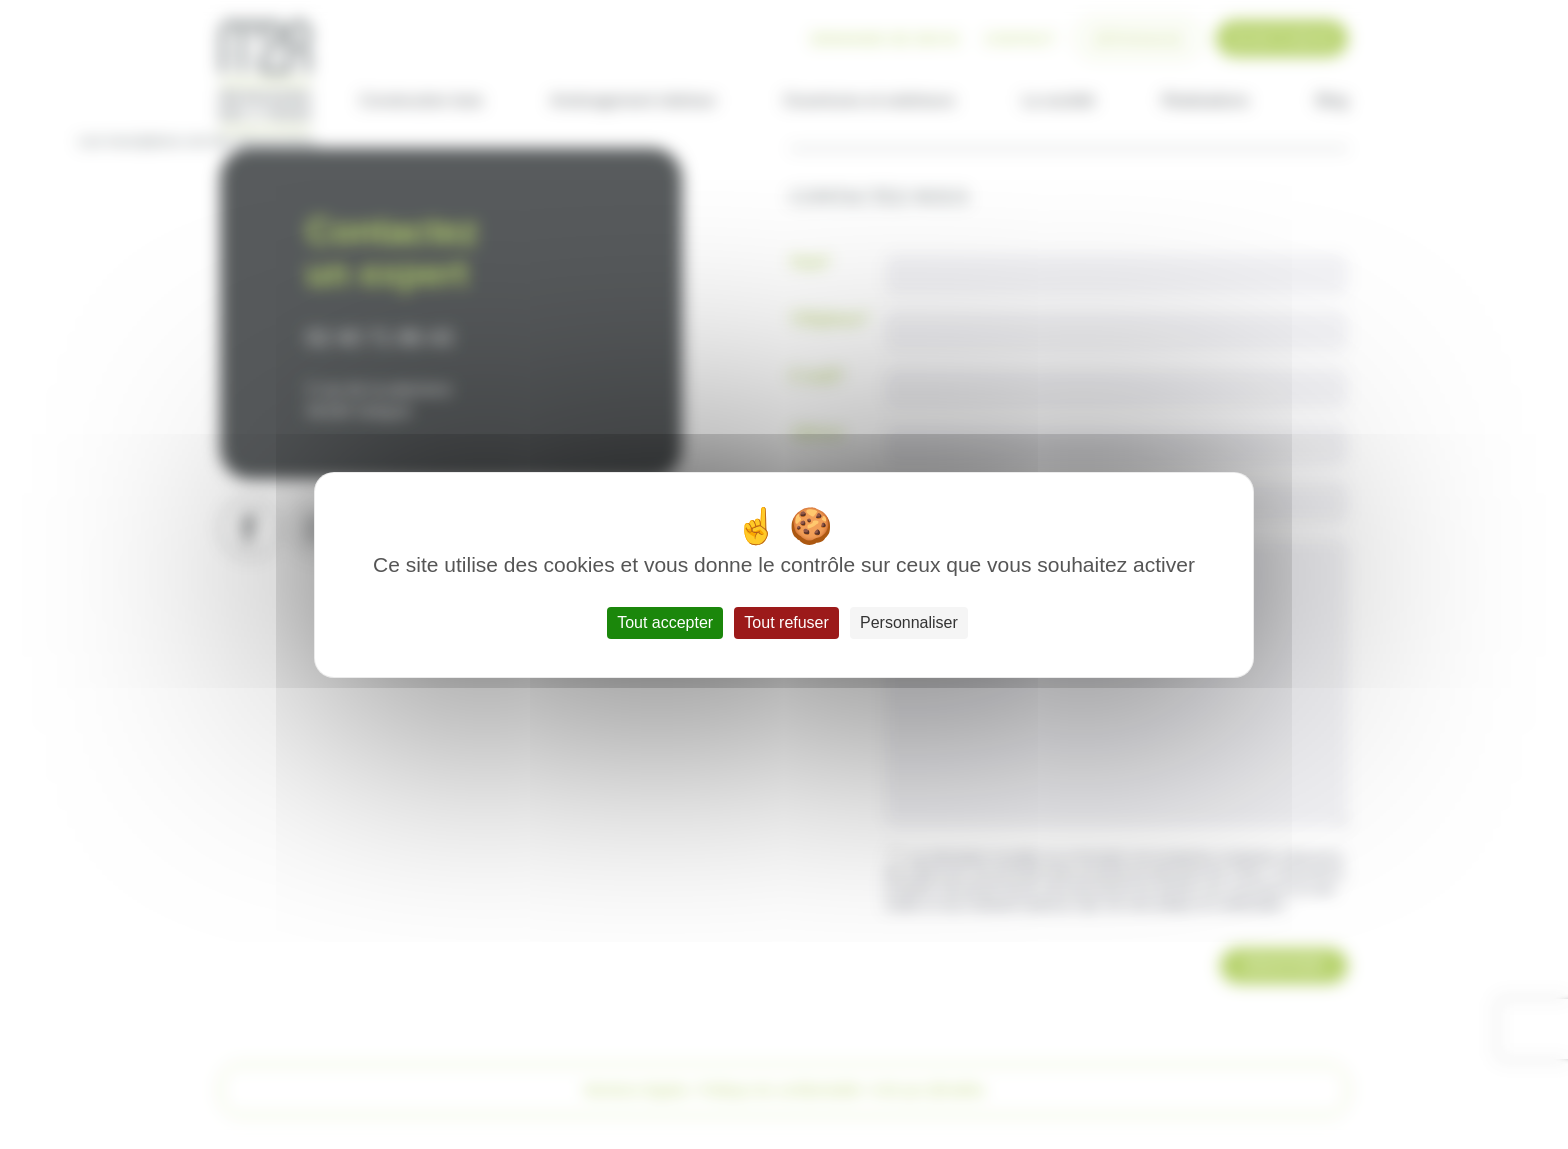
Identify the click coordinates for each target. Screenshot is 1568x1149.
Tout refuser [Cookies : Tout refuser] (786, 622)
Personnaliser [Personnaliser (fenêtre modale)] (909, 622)
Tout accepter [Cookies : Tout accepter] (665, 622)
